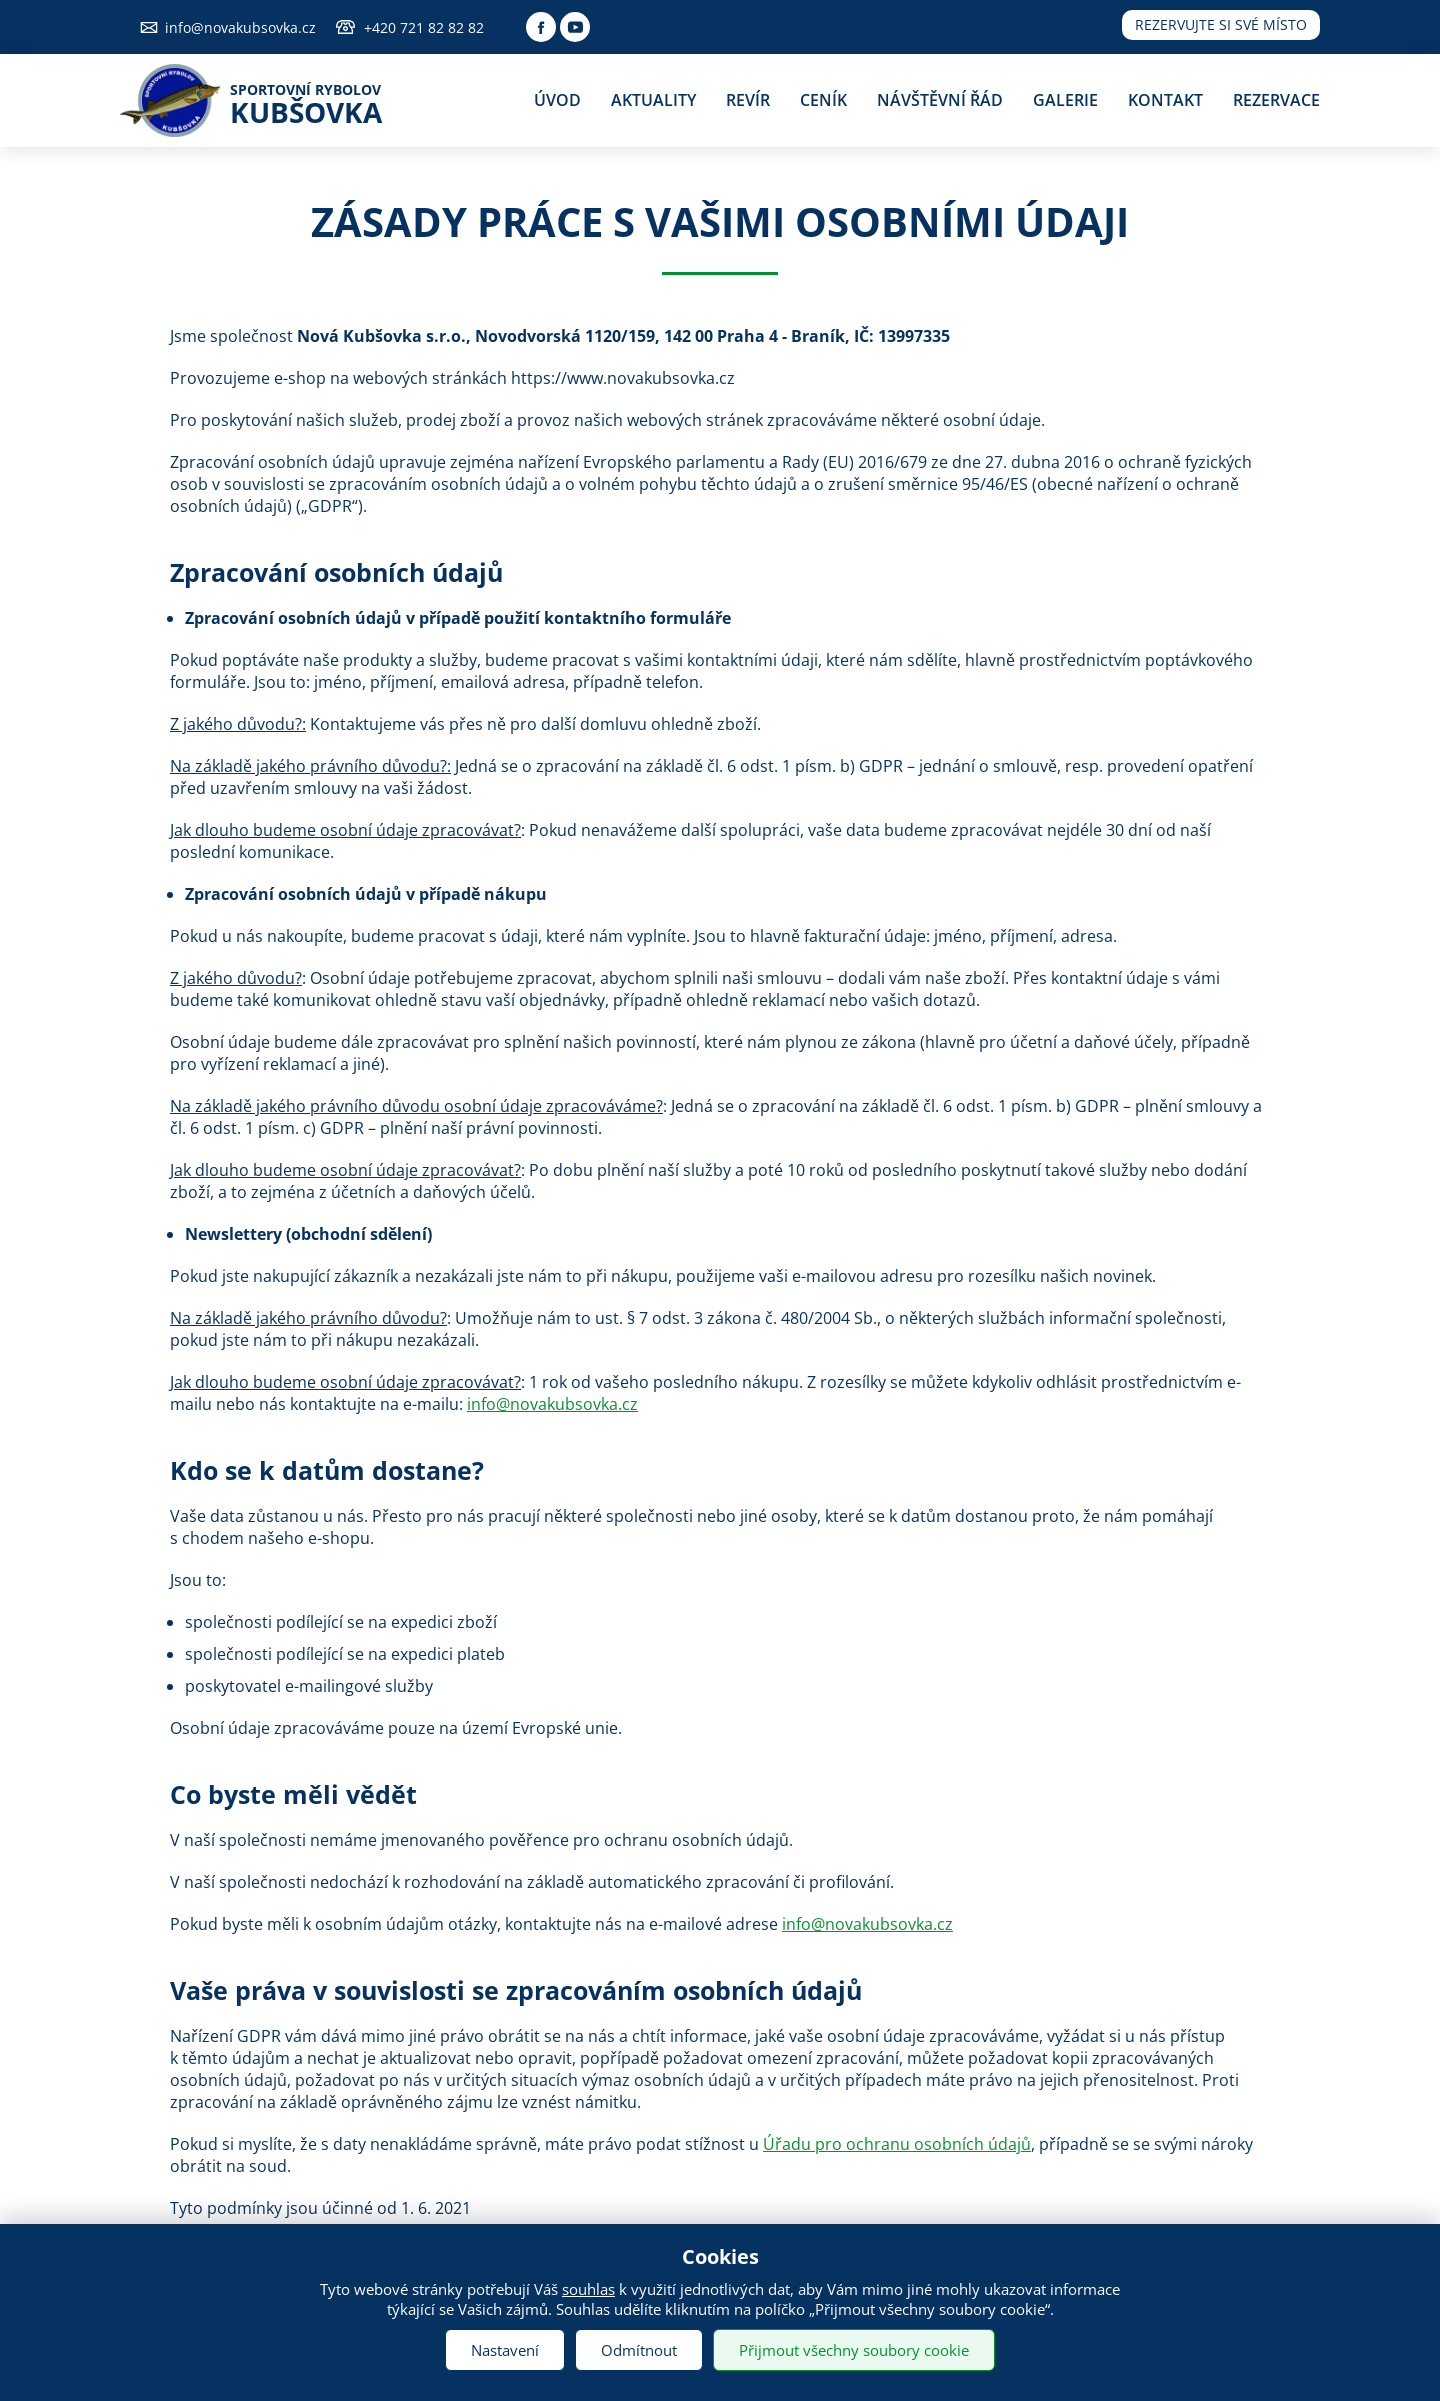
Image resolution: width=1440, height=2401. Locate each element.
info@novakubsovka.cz (240, 27)
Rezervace (1276, 100)
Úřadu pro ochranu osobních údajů (897, 2144)
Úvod (557, 100)
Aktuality (653, 100)
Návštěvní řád (940, 100)
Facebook (541, 27)
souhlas (588, 2289)
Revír (748, 100)
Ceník (823, 100)
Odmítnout (639, 2350)
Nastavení (505, 2350)
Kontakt (1165, 100)
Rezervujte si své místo (1221, 24)
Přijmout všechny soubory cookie (854, 2350)
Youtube (575, 27)
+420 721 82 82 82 (424, 27)
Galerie (1065, 100)
